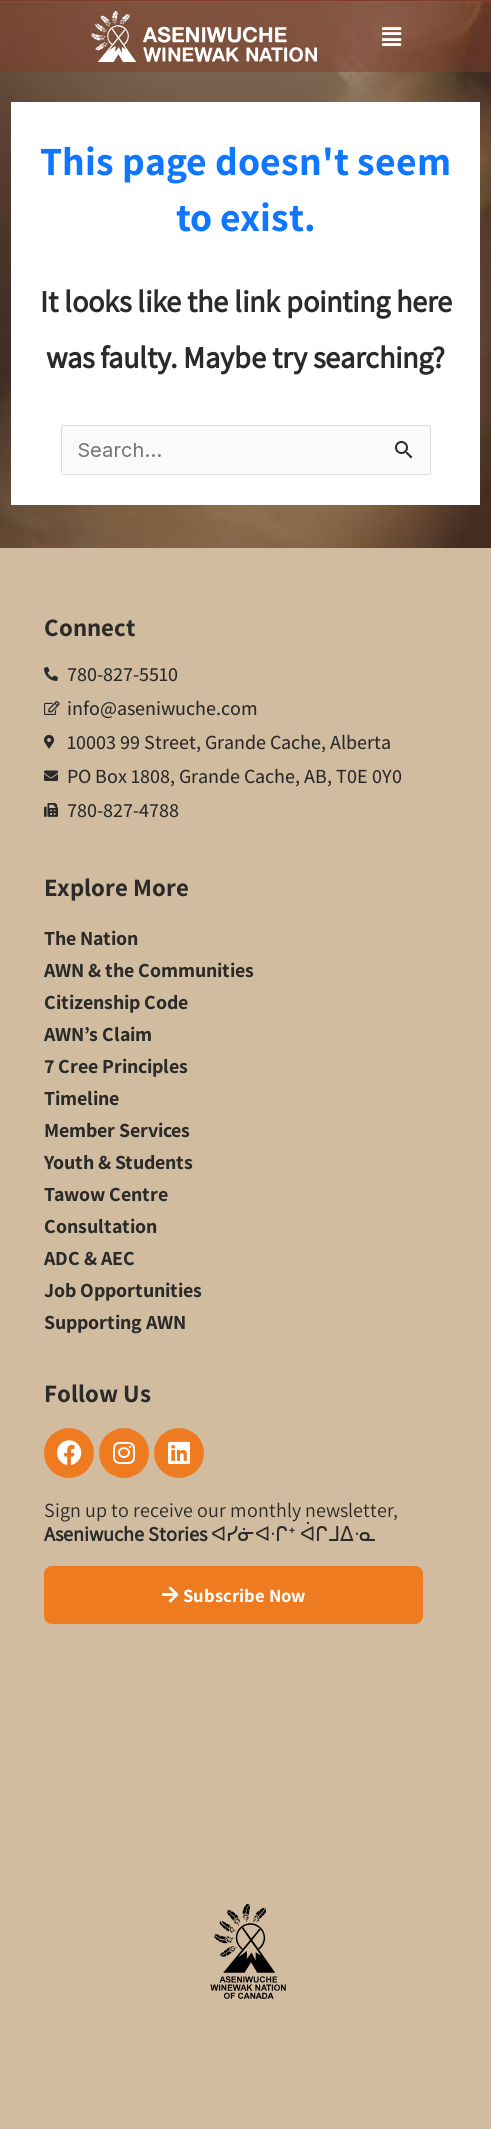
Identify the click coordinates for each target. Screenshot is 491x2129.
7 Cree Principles (116, 1066)
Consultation (100, 1226)
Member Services (117, 1130)
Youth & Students (118, 1162)
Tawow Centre (106, 1194)
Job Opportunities (123, 1290)
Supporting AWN (115, 1322)
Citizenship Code (116, 1002)
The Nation (91, 938)
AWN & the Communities (149, 970)
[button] (369, 37)
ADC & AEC (89, 1258)
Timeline (81, 1098)
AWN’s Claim (98, 1034)
